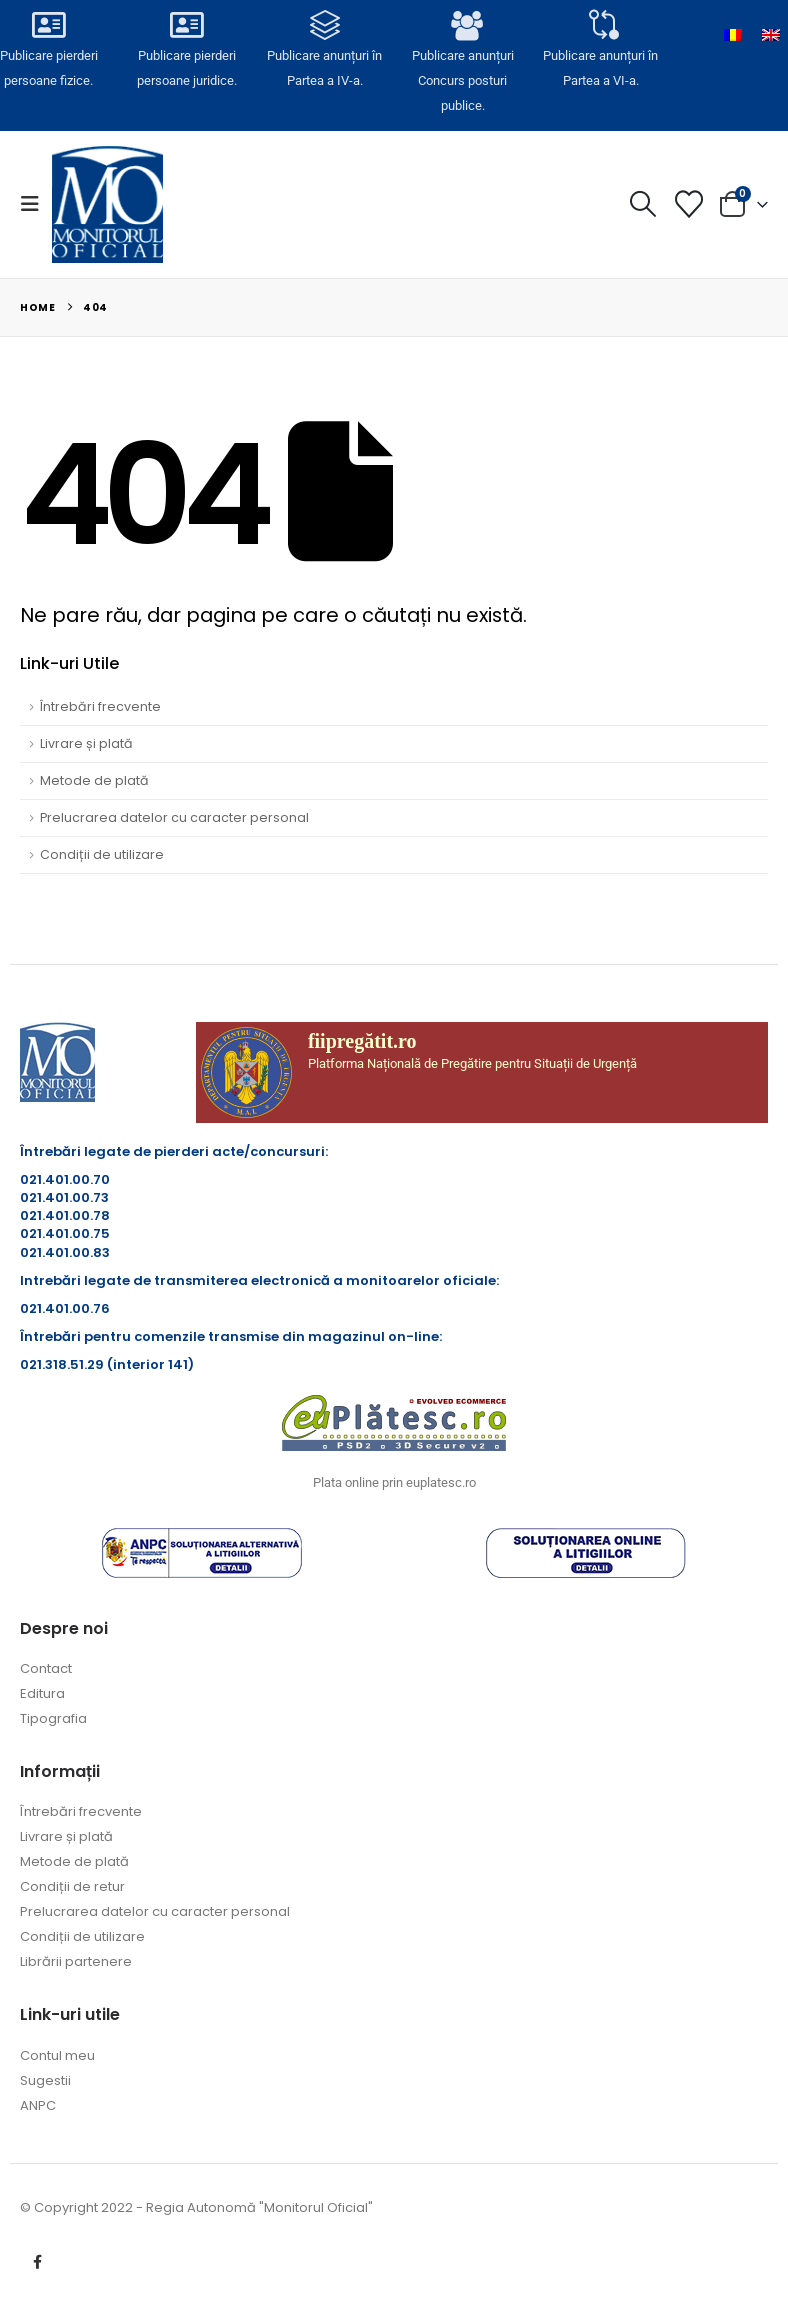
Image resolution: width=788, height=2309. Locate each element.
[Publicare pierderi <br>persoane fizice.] (49, 26)
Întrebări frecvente (100, 706)
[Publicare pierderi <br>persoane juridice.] (187, 26)
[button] (36, 204)
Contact (46, 1668)
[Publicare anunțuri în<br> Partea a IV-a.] (325, 26)
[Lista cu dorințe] (689, 204)
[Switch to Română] (733, 35)
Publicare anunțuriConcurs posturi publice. (462, 80)
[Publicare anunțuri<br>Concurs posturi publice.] (463, 27)
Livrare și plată (86, 743)
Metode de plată (94, 780)
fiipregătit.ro (362, 1041)
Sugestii (45, 2080)
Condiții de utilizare (102, 854)
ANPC (38, 2105)
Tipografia (53, 1718)
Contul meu (57, 2055)
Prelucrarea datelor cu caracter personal (174, 817)
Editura (42, 1693)
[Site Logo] (107, 204)
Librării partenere (76, 1961)
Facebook (37, 2262)
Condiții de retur (72, 1886)
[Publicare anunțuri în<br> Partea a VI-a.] (601, 26)
